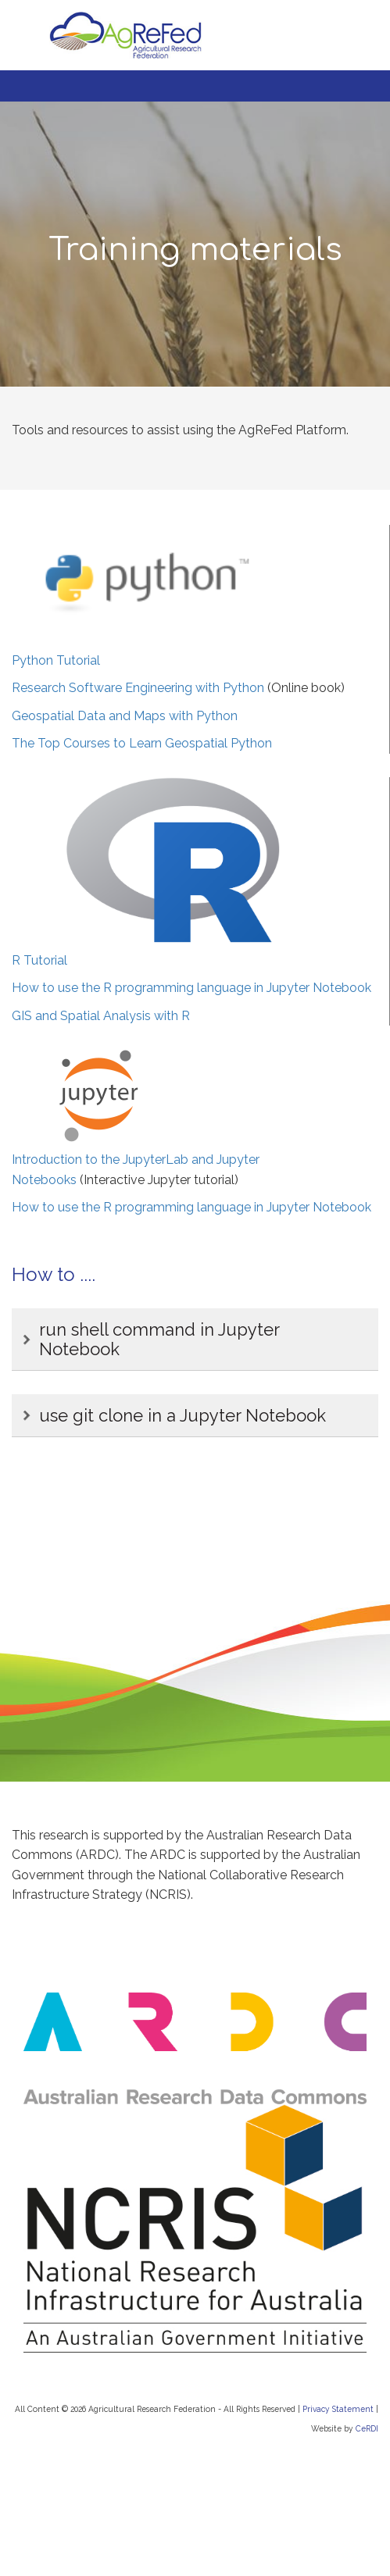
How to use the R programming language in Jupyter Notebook (191, 987)
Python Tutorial (56, 660)
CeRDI (367, 2428)
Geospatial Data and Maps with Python (125, 715)
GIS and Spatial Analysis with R (101, 1015)
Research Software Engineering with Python (138, 687)
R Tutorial (39, 960)
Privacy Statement (338, 2409)
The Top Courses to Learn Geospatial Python (142, 743)
